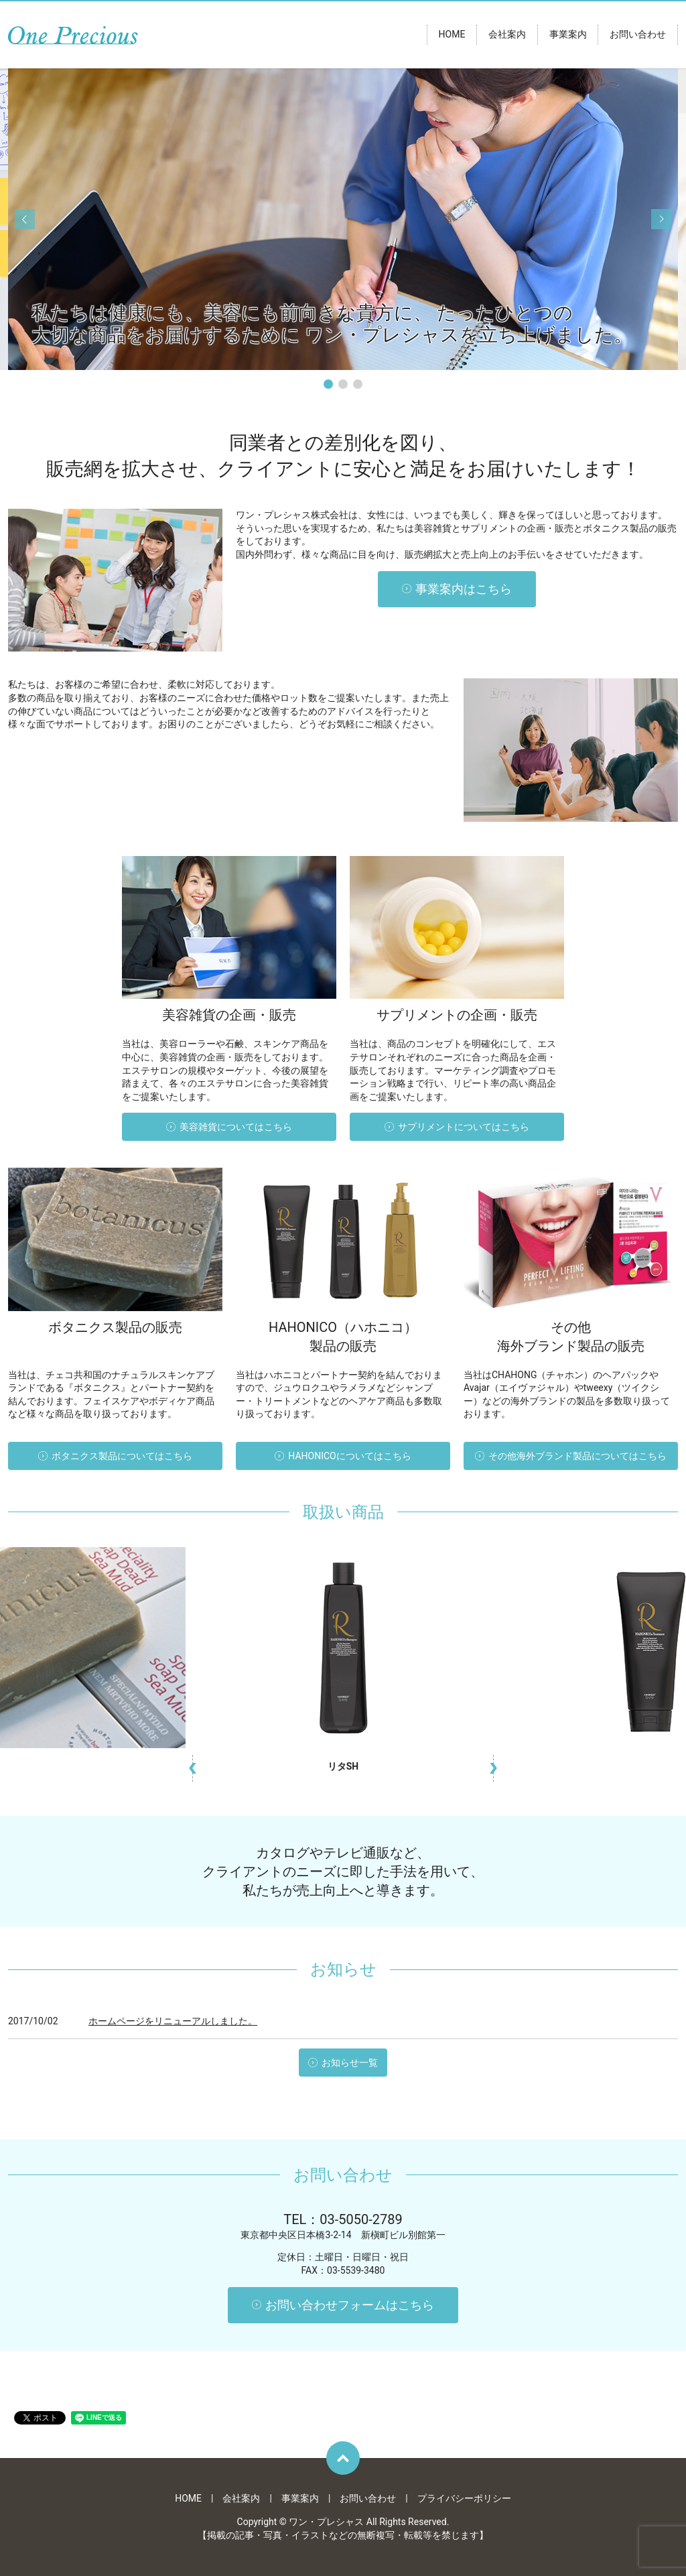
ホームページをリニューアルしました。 (172, 2021)
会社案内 (507, 34)
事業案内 (568, 34)
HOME (452, 34)
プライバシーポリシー (464, 2498)
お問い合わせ (638, 34)
